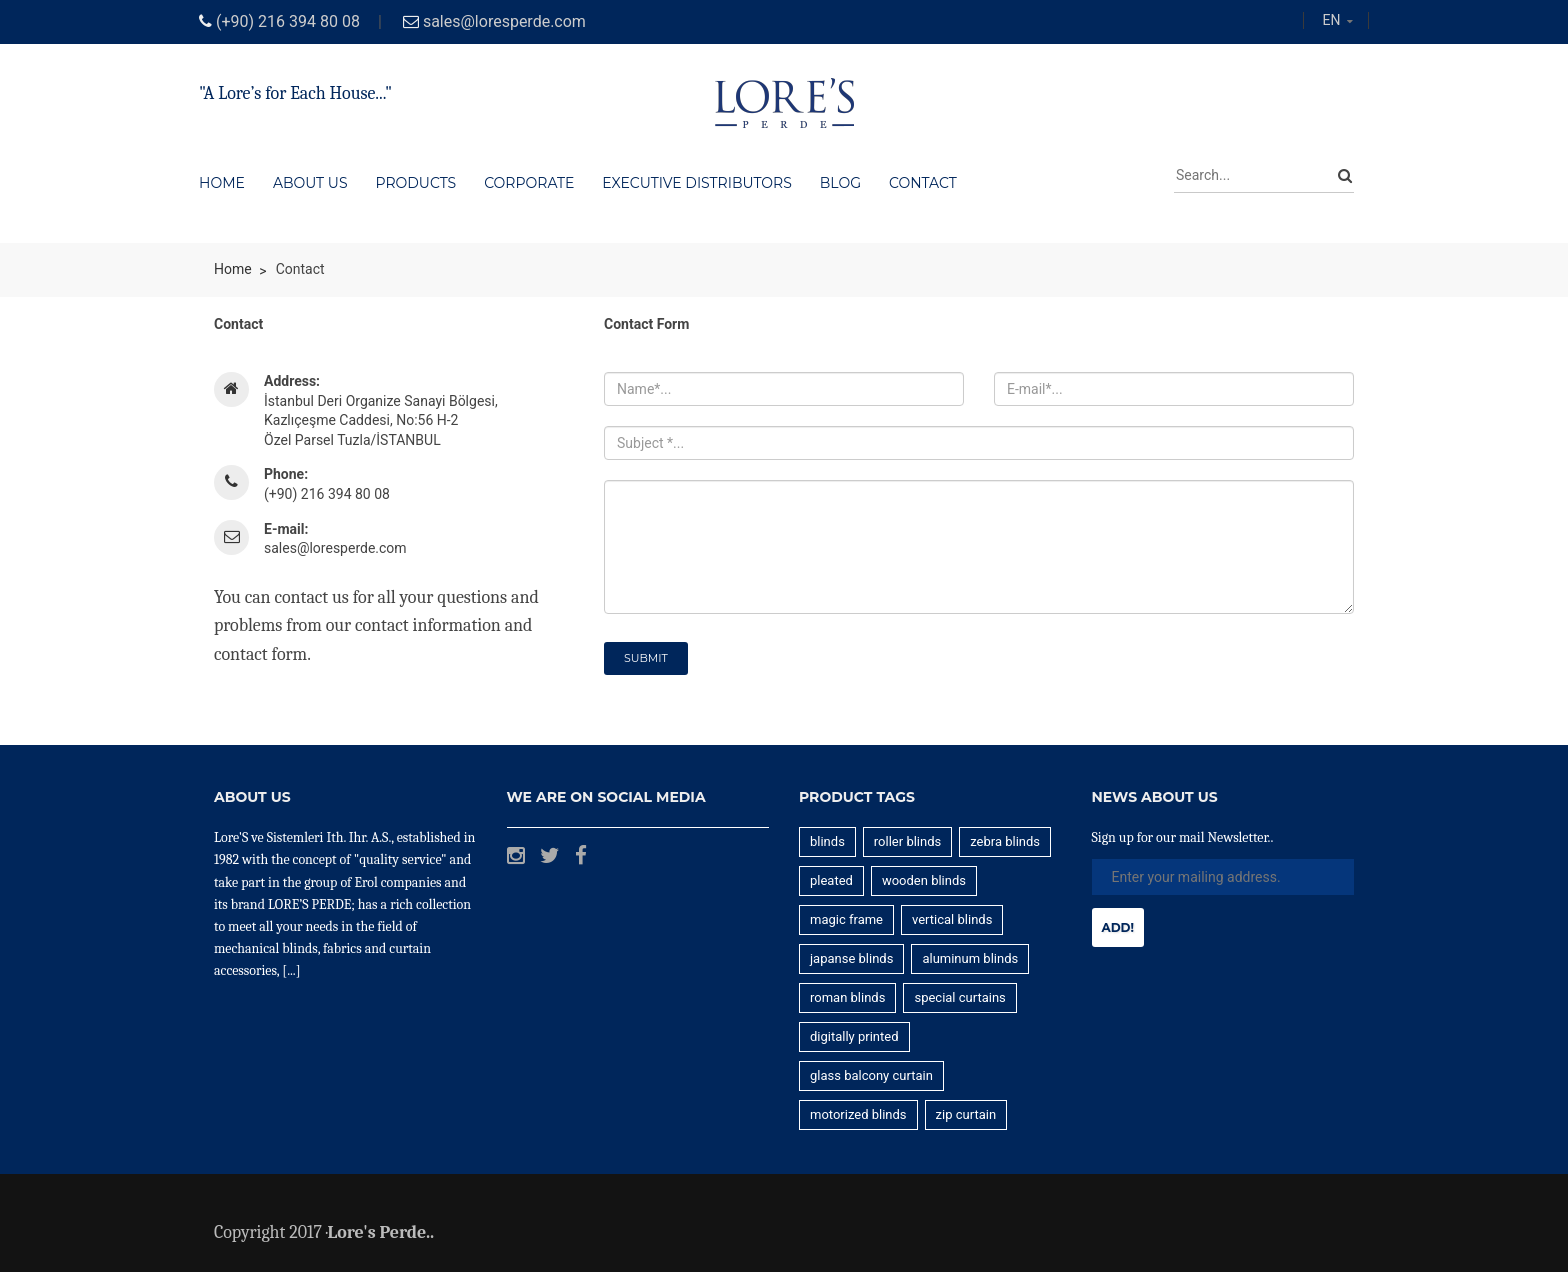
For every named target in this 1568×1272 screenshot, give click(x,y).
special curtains (959, 997)
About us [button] (310, 183)
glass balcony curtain (871, 1075)
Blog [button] (840, 183)
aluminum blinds (970, 958)
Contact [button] (923, 183)
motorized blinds (858, 1114)
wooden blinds (924, 880)
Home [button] (222, 183)
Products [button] (416, 183)
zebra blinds (1005, 841)
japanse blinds (851, 958)
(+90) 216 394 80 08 (288, 21)
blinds (827, 841)
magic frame (846, 919)
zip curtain (966, 1114)
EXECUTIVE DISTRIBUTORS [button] (696, 183)
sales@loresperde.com (504, 21)
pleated (831, 880)
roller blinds (907, 841)
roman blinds (847, 997)
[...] (291, 970)
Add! (1118, 927)
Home (233, 269)
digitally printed (854, 1036)
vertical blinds (952, 919)
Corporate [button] (529, 183)
